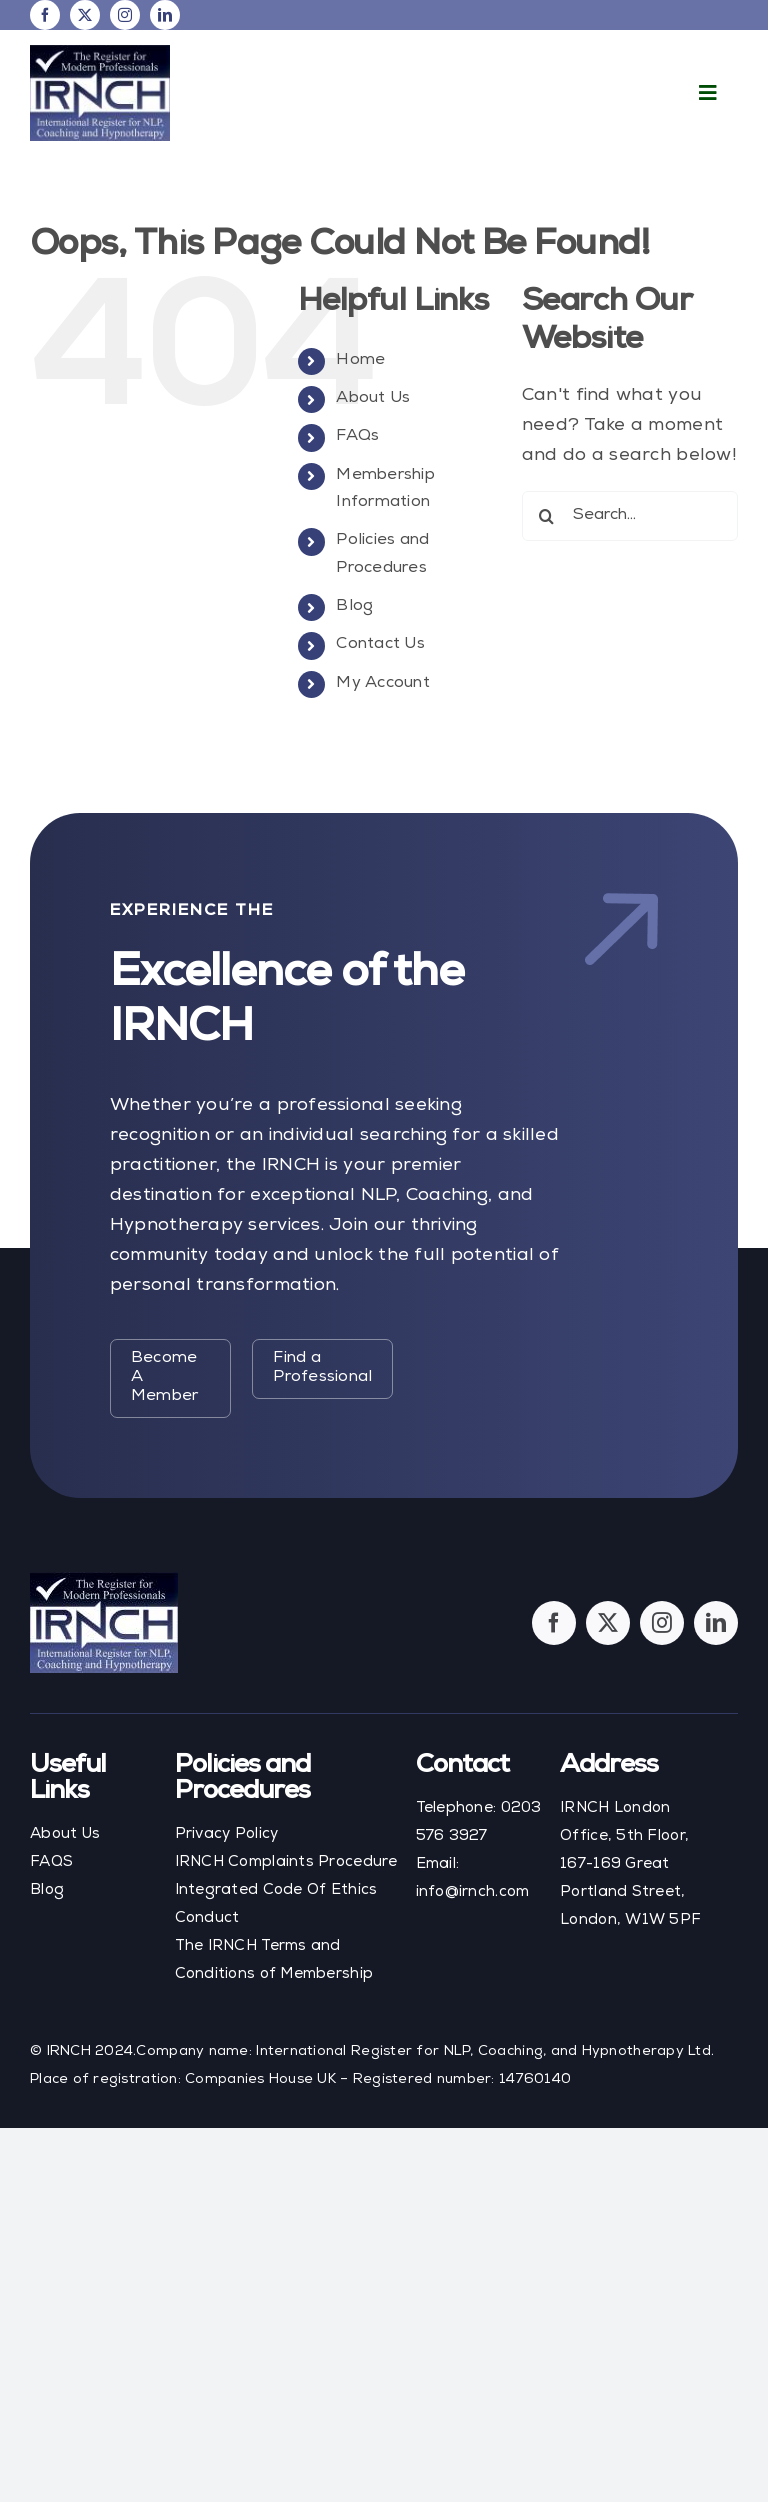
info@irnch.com (473, 1892)
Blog (354, 607)
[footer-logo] (104, 1581)
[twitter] (85, 15)
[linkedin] (165, 15)
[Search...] (630, 516)
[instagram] (125, 15)
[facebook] (45, 15)
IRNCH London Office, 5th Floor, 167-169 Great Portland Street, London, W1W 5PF (630, 1864)
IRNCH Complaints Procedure (286, 1862)
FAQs (357, 437)
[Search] (547, 516)
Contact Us (380, 645)
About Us (373, 399)
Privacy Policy (227, 1834)
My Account (383, 684)
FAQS (51, 1862)
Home (360, 361)
